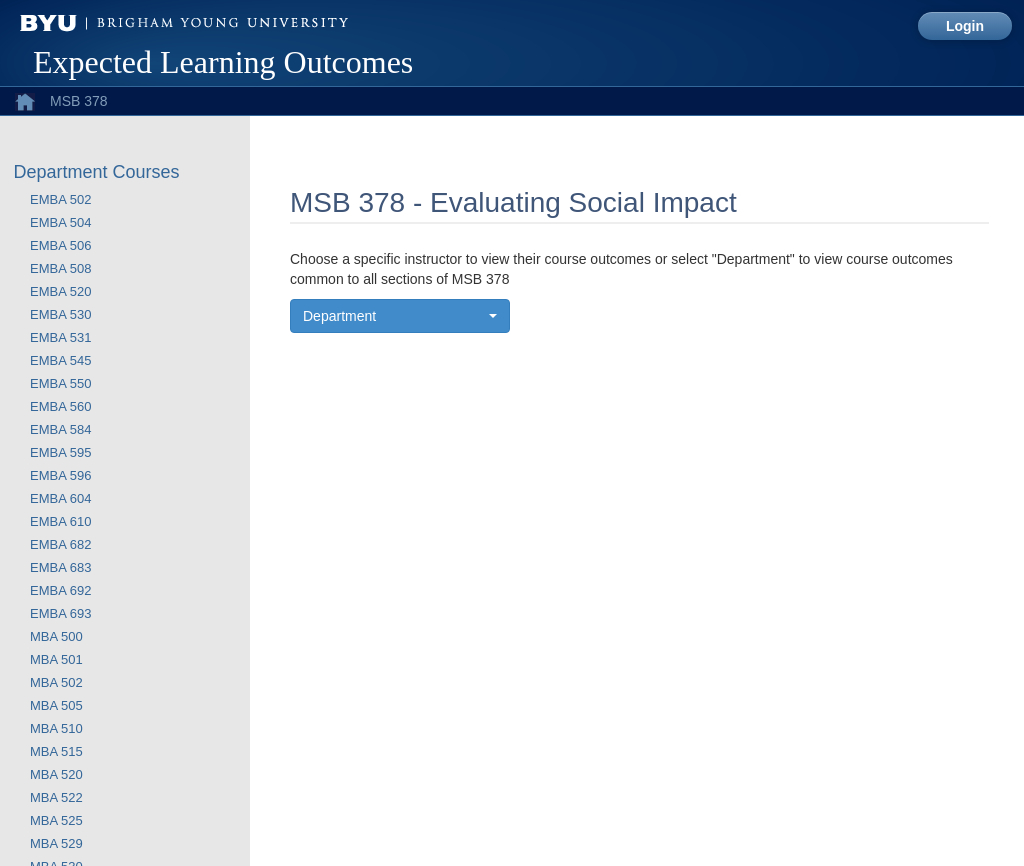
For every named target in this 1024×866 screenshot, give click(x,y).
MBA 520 (56, 774)
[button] (400, 316)
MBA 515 (56, 751)
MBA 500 (56, 636)
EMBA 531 (60, 337)
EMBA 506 (60, 245)
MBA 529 (56, 843)
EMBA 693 (60, 613)
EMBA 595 (60, 452)
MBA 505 (56, 705)
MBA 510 (56, 728)
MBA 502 (56, 682)
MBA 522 (56, 797)
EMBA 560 (60, 406)
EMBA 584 (60, 429)
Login (965, 26)
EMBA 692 (60, 590)
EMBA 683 (60, 567)
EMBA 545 (60, 360)
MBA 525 (56, 820)
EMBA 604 (60, 498)
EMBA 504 (60, 222)
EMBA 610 (60, 521)
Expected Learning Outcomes (223, 62)
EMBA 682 (60, 544)
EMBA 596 (60, 475)
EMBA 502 (60, 199)
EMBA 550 (60, 383)
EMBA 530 (60, 314)
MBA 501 (56, 659)
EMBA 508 (60, 268)
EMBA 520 (60, 291)
